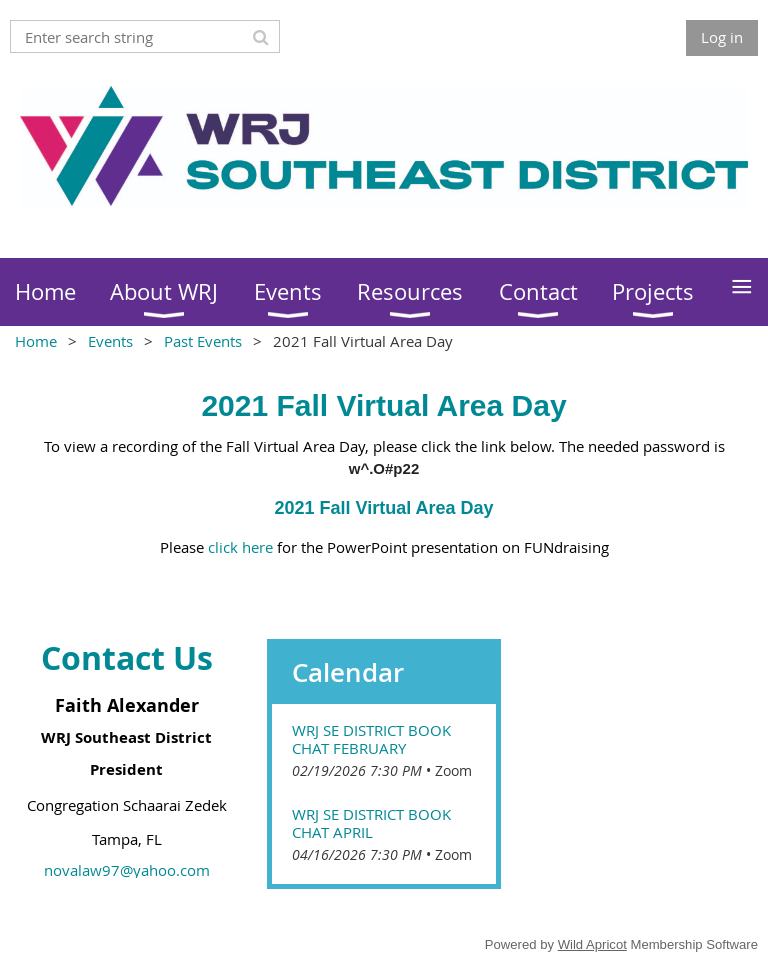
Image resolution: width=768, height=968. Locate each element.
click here (240, 547)
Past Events (203, 341)
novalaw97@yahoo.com (127, 870)
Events (110, 341)
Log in (722, 37)
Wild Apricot (592, 944)
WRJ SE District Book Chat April (371, 823)
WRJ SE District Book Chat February (371, 739)
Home (36, 341)
